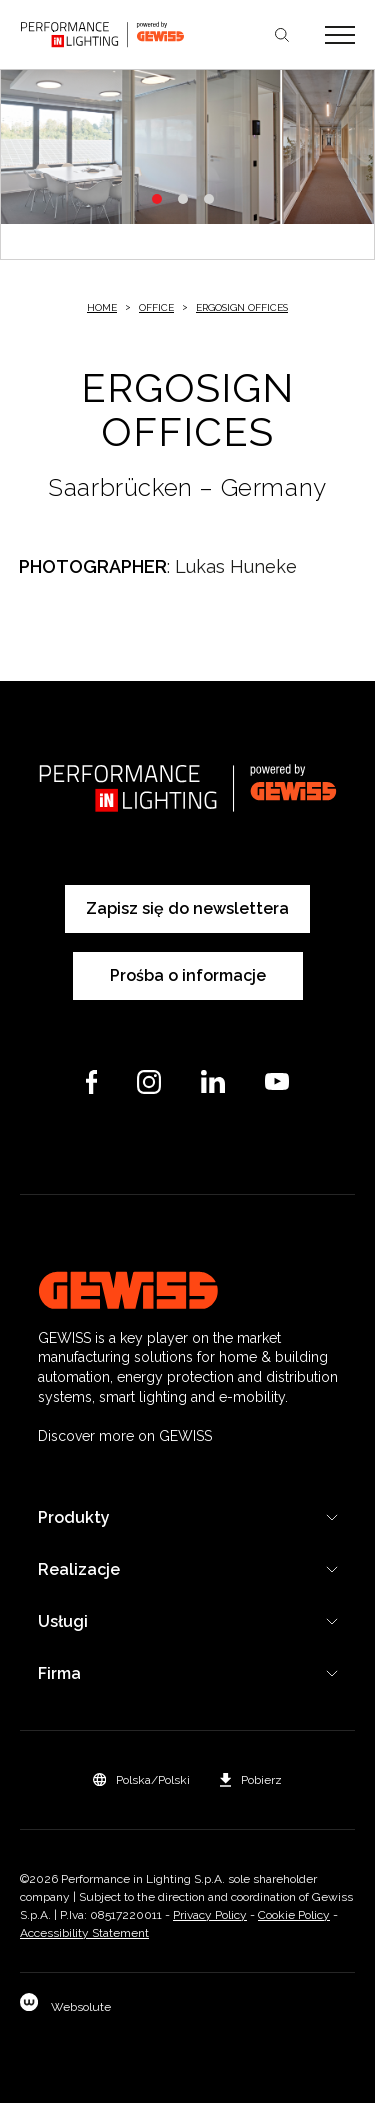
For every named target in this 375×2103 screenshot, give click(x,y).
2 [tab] (183, 199)
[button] (141, 1780)
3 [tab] (209, 199)
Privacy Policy (210, 1915)
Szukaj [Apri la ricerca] (282, 35)
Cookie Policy (294, 1915)
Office (156, 307)
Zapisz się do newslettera (187, 908)
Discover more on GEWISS (125, 1436)
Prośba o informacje (188, 975)
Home (102, 307)
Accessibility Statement (84, 1933)
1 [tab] (157, 199)
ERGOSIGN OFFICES (242, 307)
